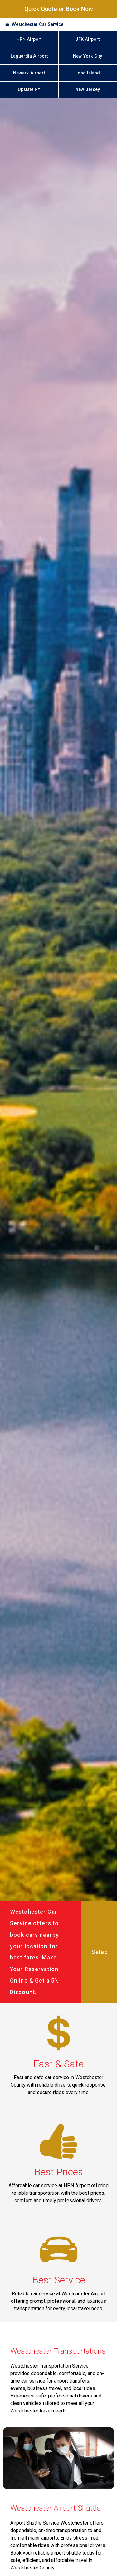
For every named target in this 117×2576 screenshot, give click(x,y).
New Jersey (87, 89)
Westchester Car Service (37, 24)
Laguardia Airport (29, 56)
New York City (87, 56)
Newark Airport (29, 73)
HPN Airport (29, 39)
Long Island (87, 73)
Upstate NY (29, 89)
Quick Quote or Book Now (58, 8)
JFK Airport (88, 39)
